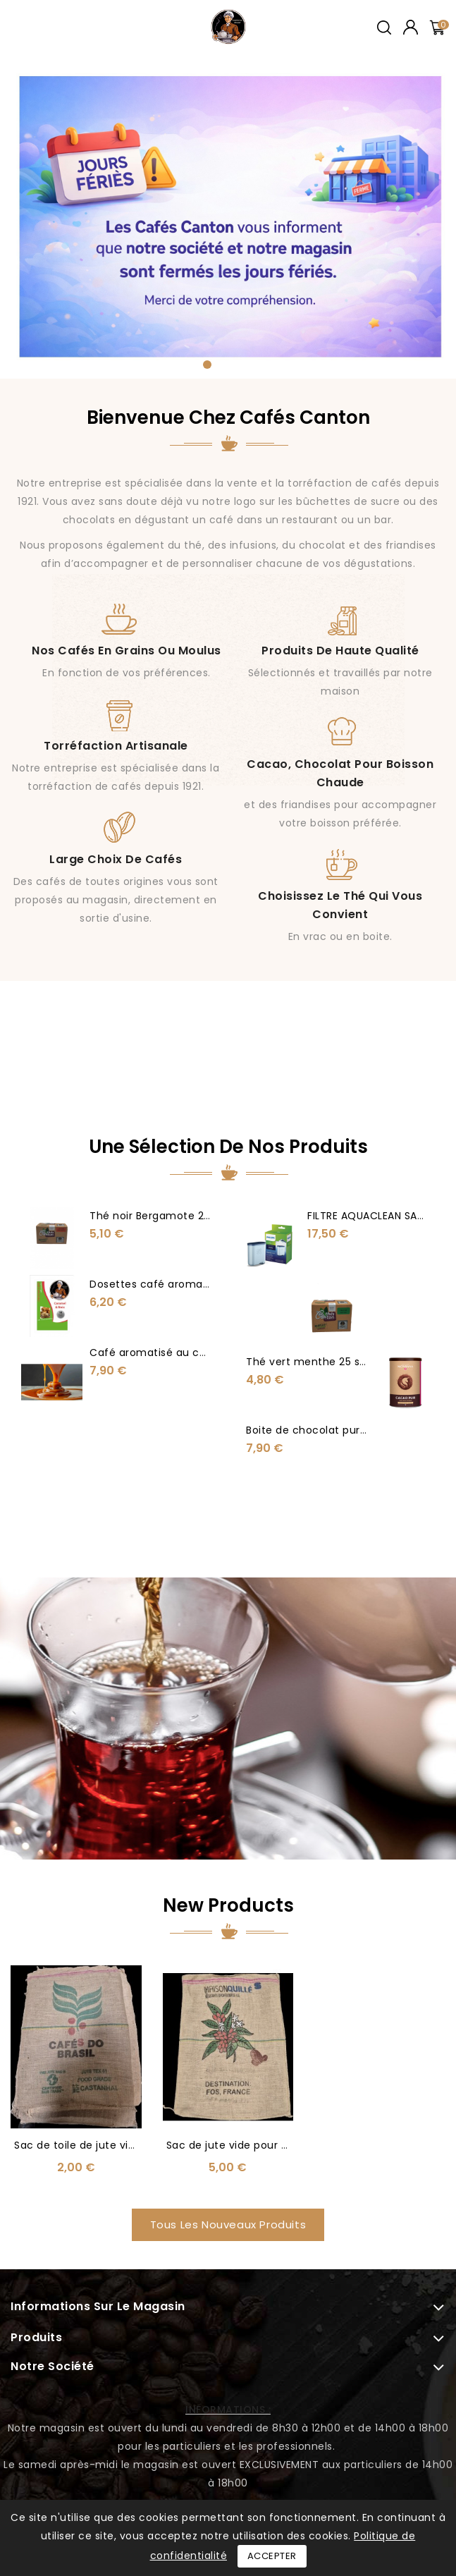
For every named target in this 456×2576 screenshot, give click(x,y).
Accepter (272, 2556)
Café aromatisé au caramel (166, 1352)
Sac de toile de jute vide (78, 1981)
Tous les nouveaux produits (228, 2060)
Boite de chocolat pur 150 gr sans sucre (349, 1434)
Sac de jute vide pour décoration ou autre (277, 1981)
